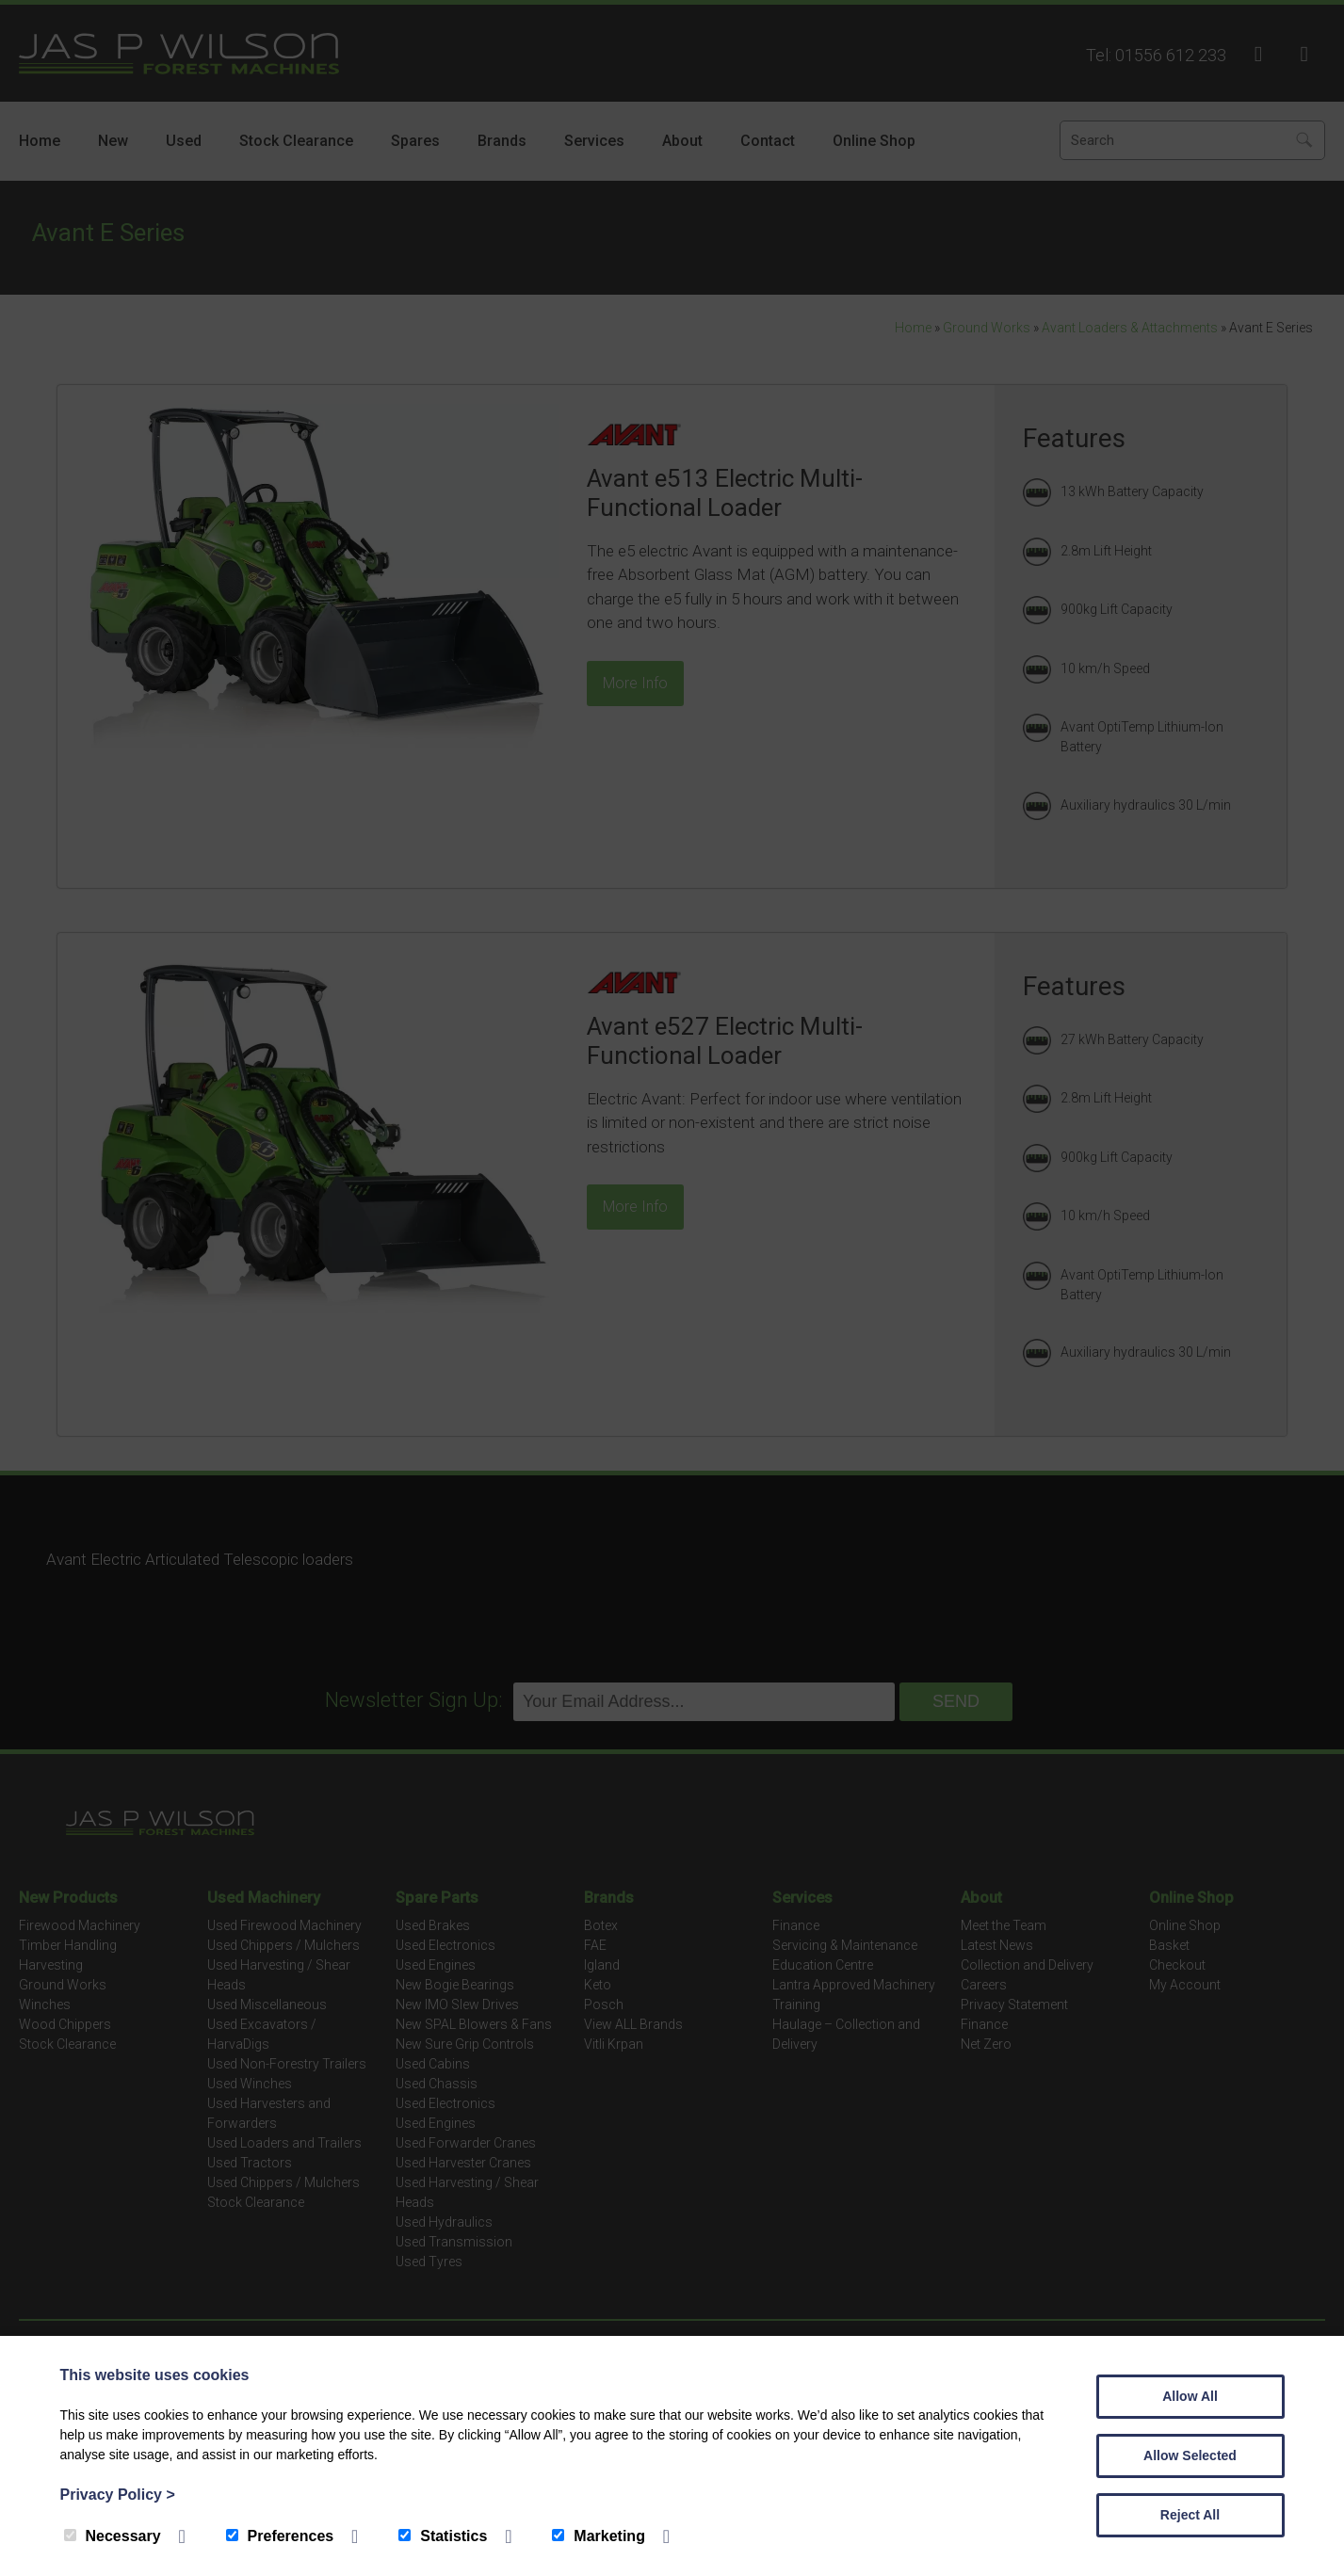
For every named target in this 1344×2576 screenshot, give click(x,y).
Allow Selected (1190, 2455)
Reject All (1190, 2514)
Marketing (598, 2536)
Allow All (1190, 2396)
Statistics (442, 2536)
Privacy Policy (117, 2495)
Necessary (112, 2536)
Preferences (280, 2536)
